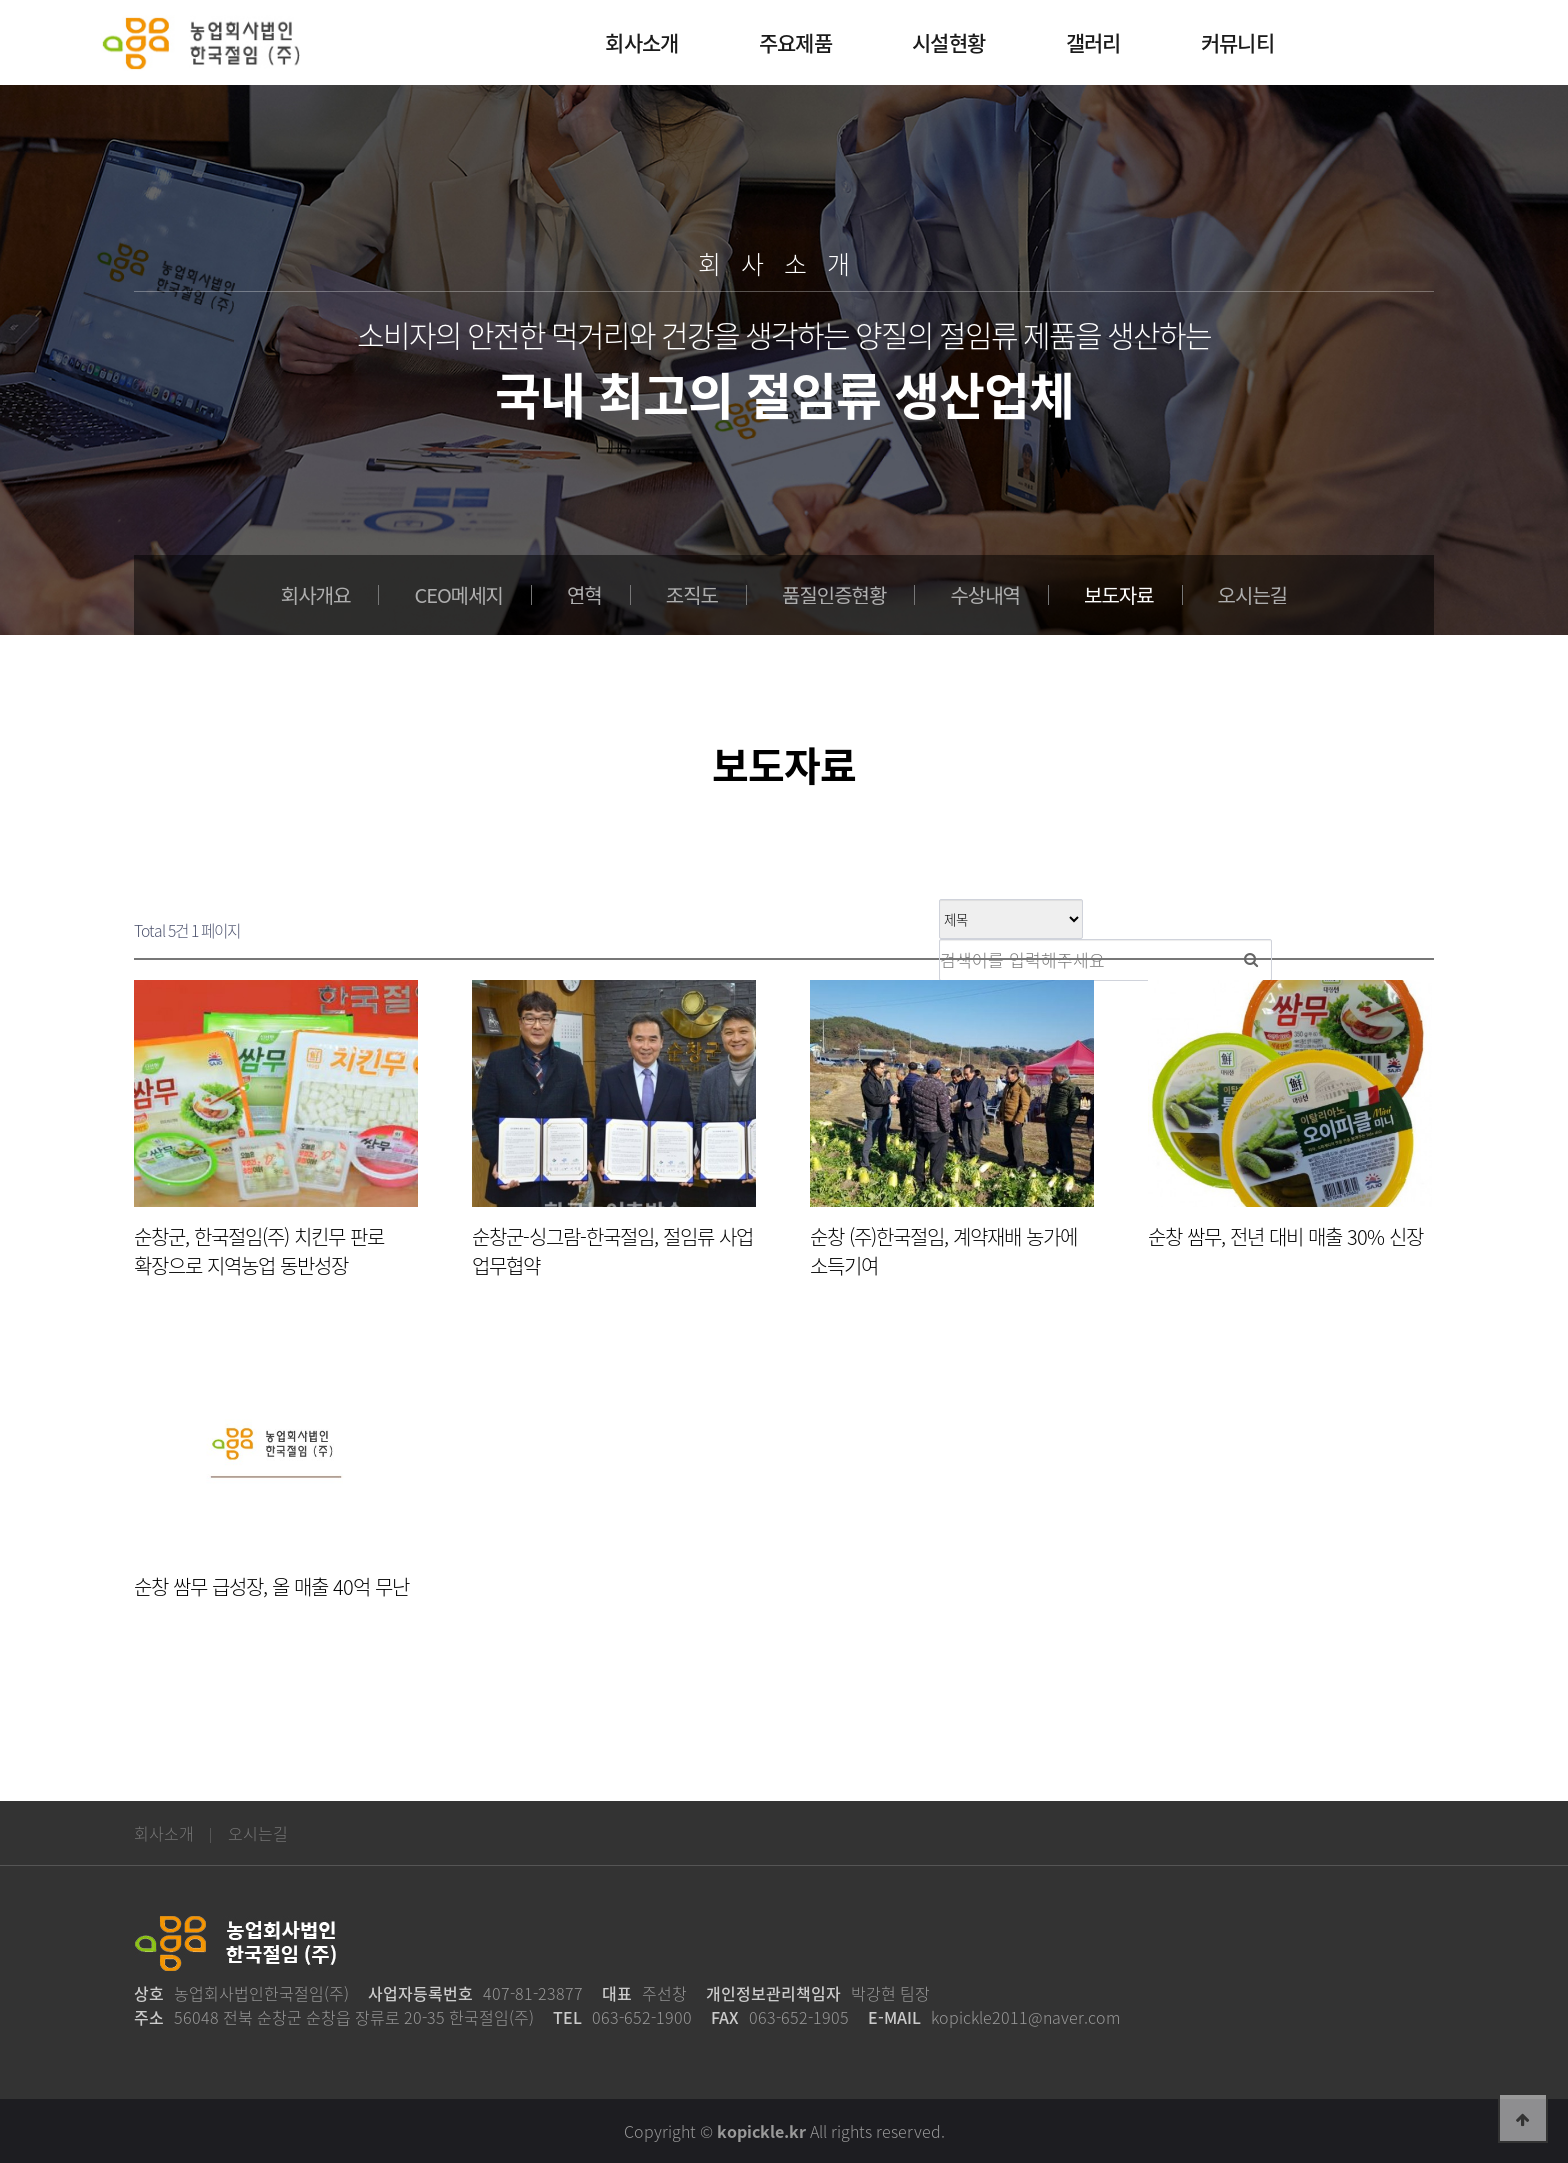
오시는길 (1253, 594)
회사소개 (164, 1833)
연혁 (584, 594)
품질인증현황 (834, 594)
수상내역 (985, 594)
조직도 (692, 594)
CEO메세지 (458, 594)
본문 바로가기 (0, 0)
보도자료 (1119, 594)
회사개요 (316, 594)
